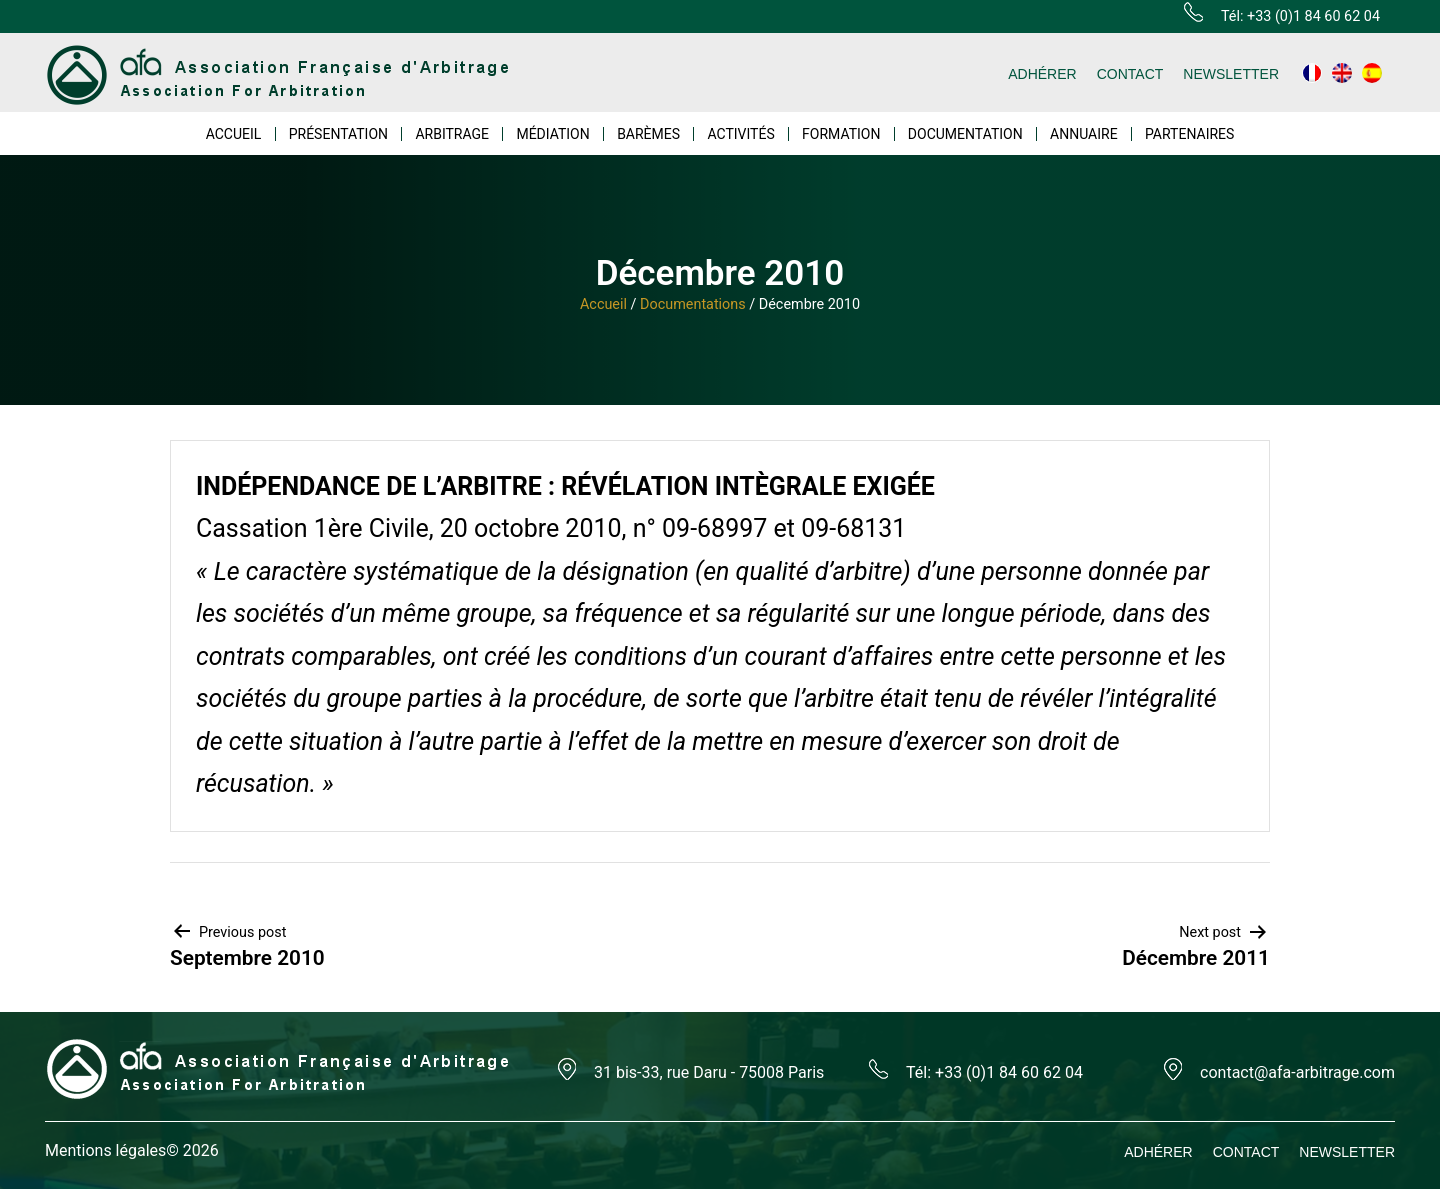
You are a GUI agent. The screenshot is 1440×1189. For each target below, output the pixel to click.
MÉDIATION (552, 134)
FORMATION (841, 134)
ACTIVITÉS (740, 134)
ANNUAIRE (1084, 134)
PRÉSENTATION (338, 134)
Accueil (603, 304)
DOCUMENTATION (965, 134)
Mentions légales (105, 1150)
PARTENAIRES (1189, 134)
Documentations (693, 304)
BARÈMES (648, 134)
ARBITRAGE (452, 134)
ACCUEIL (234, 134)
